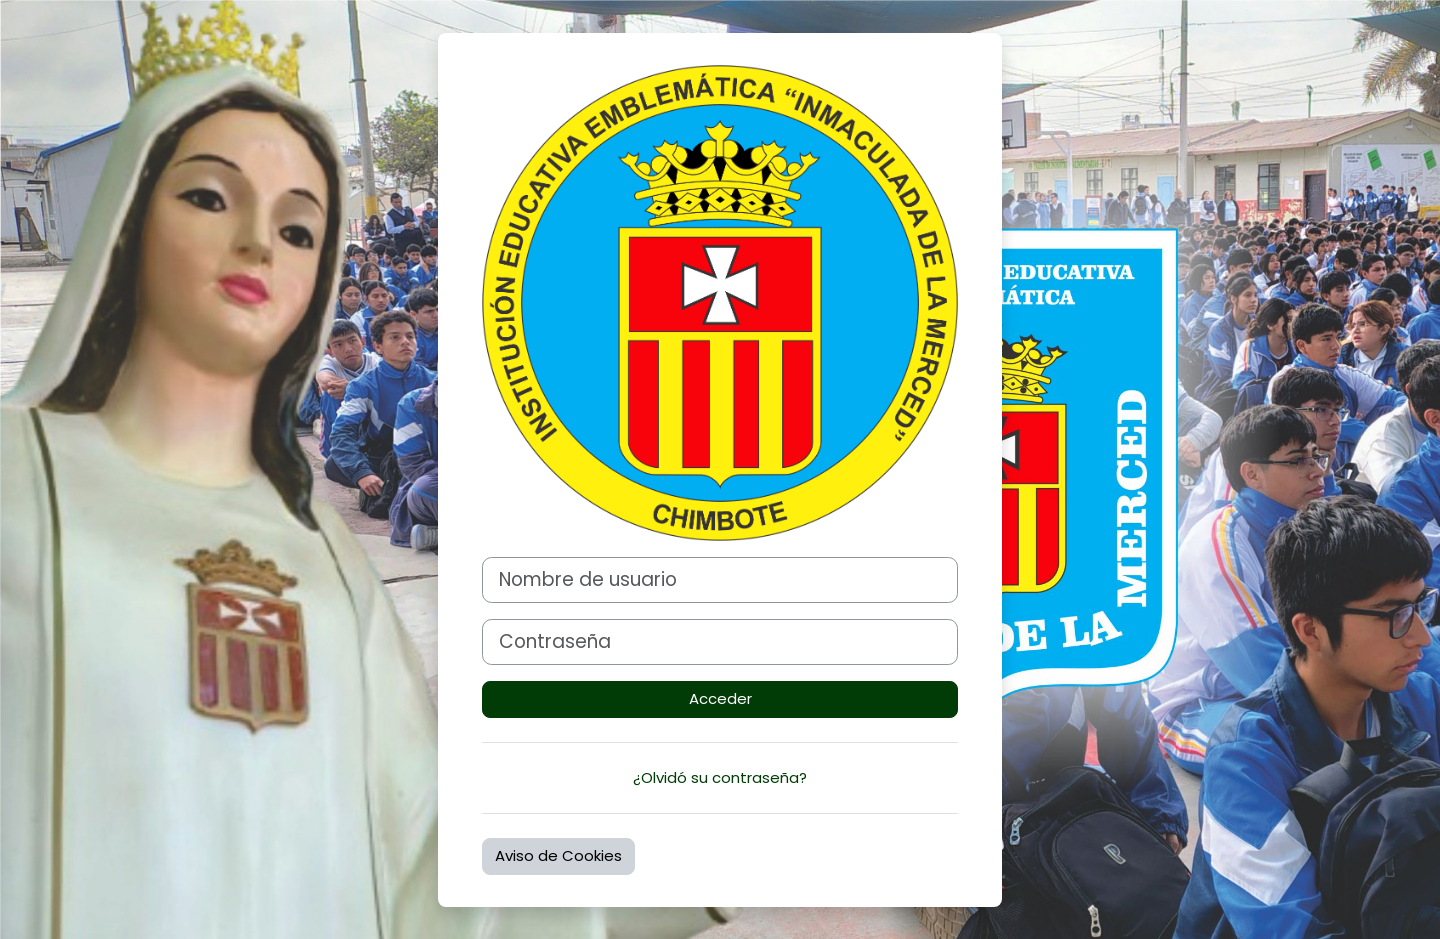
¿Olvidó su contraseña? (720, 777)
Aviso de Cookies (558, 855)
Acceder (720, 698)
